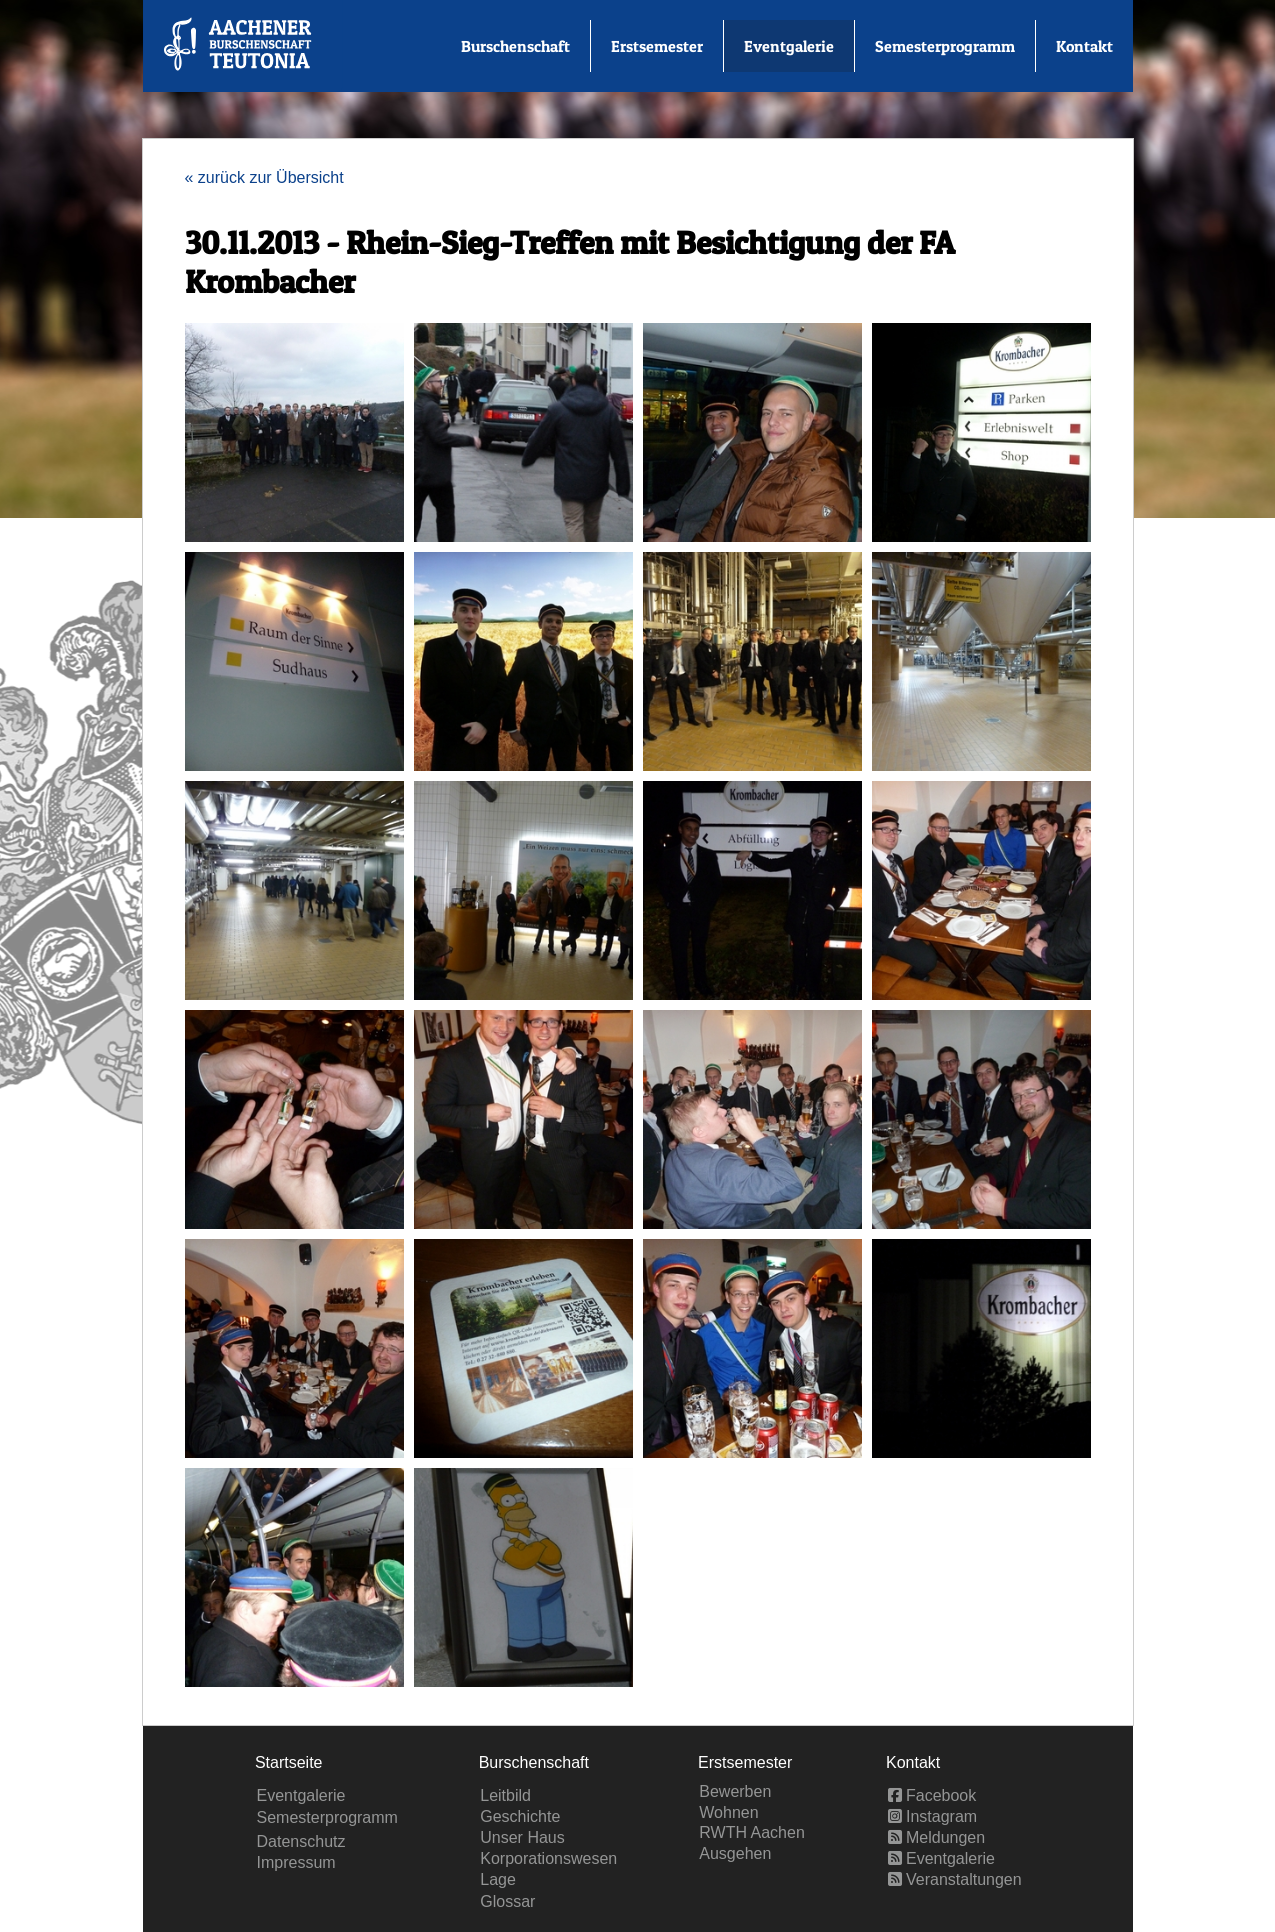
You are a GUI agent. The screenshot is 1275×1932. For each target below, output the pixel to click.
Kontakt (1084, 46)
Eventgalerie (789, 46)
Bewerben (735, 1791)
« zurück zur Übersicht (264, 177)
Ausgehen (735, 1853)
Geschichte (520, 1816)
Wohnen (728, 1812)
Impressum (296, 1862)
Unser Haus (522, 1837)
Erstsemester (657, 46)
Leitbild (505, 1795)
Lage (498, 1879)
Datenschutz (301, 1841)
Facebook (932, 1795)
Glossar (507, 1901)
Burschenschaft (515, 46)
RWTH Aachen (752, 1832)
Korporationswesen (548, 1858)
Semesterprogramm (945, 46)
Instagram (933, 1816)
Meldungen (937, 1837)
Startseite (289, 1762)
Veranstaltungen (955, 1879)
